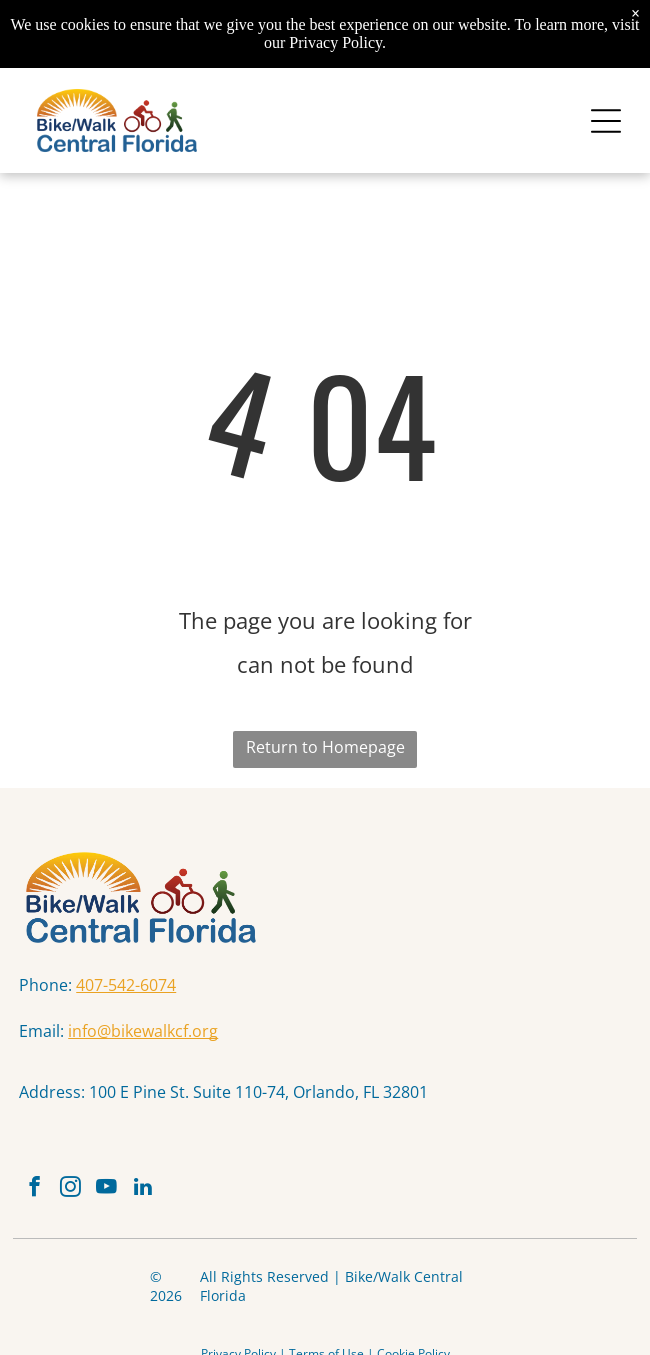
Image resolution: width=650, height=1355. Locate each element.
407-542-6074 (126, 985)
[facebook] (34, 1189)
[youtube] (106, 1189)
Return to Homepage (325, 747)
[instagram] (70, 1189)
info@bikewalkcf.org (143, 1031)
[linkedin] (142, 1189)
